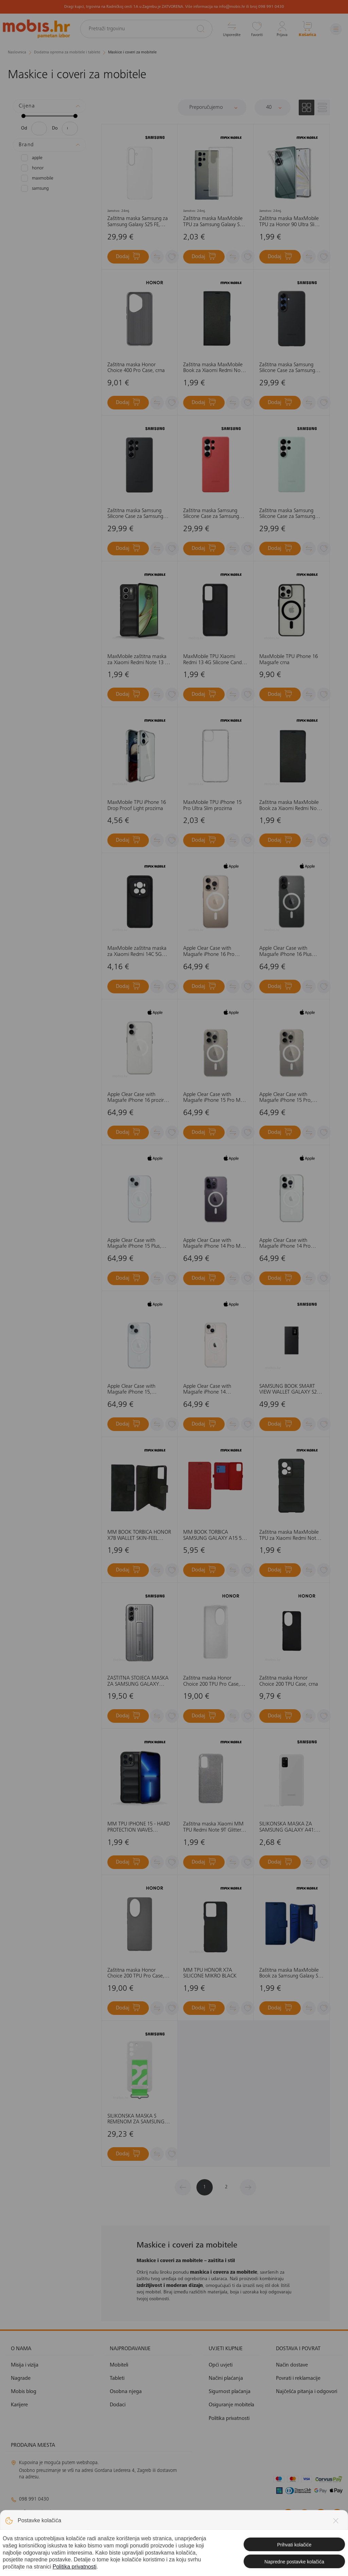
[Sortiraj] (212, 107)
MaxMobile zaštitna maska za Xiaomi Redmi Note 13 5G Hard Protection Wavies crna (139, 660)
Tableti (117, 2378)
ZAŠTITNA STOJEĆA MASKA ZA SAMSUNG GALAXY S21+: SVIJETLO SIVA (138, 1681)
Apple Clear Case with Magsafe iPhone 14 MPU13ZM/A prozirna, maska (208, 1390)
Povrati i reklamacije (298, 2378)
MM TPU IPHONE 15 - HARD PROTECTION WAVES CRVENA (138, 1827)
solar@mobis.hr (84, 2532)
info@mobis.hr (37, 2512)
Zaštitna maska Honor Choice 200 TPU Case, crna (288, 1681)
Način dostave (292, 2365)
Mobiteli (119, 2365)
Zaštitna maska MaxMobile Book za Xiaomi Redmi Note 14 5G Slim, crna (214, 368)
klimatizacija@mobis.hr (85, 2524)
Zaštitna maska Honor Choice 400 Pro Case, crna (136, 368)
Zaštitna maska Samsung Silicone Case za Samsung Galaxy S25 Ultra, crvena (211, 514)
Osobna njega (126, 2391)
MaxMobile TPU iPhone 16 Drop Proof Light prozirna (136, 805)
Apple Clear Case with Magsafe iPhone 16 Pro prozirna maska (208, 952)
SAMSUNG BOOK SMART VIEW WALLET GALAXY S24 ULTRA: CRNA (289, 1390)
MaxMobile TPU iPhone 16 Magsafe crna (288, 660)
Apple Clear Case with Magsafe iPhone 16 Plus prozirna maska (285, 952)
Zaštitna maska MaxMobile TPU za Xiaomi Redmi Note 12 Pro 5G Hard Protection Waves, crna (289, 1536)
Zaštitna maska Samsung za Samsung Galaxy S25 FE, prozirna (137, 222)
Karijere (19, 2405)
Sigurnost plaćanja (229, 2391)
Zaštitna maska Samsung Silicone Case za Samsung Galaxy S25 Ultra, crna (135, 514)
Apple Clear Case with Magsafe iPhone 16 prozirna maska (138, 1098)
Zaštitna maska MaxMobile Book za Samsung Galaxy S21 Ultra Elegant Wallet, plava (291, 1974)
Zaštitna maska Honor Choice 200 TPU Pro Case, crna (135, 1974)
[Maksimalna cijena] (70, 128)
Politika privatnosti (229, 2418)
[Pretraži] (200, 28)
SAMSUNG (35, 188)
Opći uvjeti (220, 2365)
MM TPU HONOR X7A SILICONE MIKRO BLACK (210, 1973)
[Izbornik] (336, 29)
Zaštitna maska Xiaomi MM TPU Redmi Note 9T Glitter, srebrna (213, 1827)
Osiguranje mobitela (231, 2405)
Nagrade (21, 2378)
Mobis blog (23, 2391)
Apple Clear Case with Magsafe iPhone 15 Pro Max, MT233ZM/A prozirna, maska (215, 1098)
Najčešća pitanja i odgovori (306, 2391)
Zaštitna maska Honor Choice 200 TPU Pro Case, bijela (211, 1681)
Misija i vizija (24, 2365)
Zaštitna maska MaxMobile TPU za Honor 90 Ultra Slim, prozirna (289, 222)
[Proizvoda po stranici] (272, 107)
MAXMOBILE (37, 178)
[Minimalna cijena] (39, 128)
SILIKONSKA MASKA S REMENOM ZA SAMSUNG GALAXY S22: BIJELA (135, 2119)
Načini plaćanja (226, 2378)
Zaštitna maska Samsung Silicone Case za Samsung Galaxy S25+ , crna (287, 368)
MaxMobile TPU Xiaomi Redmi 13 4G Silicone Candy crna (213, 660)
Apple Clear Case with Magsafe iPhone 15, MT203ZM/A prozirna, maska (131, 1390)
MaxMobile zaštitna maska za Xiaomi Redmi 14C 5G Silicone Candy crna (137, 952)
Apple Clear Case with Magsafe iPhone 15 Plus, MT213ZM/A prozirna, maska (134, 1244)
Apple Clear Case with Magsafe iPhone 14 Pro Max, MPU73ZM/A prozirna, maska (215, 1244)
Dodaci (117, 2405)
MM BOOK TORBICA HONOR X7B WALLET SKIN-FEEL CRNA (139, 1536)
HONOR (32, 168)
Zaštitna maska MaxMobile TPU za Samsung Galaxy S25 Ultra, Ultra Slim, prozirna (214, 222)
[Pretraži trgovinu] (146, 29)
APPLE (31, 157)
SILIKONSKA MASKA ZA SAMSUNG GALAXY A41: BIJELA (287, 1827)
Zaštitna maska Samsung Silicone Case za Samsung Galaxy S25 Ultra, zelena (287, 514)
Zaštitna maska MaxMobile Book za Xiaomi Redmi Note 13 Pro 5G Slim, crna (290, 806)
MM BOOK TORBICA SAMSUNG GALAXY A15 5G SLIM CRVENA (214, 1536)
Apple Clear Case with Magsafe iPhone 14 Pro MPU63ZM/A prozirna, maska (285, 1244)
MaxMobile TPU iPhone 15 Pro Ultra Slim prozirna (212, 805)
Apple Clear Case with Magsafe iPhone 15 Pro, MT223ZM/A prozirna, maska (285, 1098)
